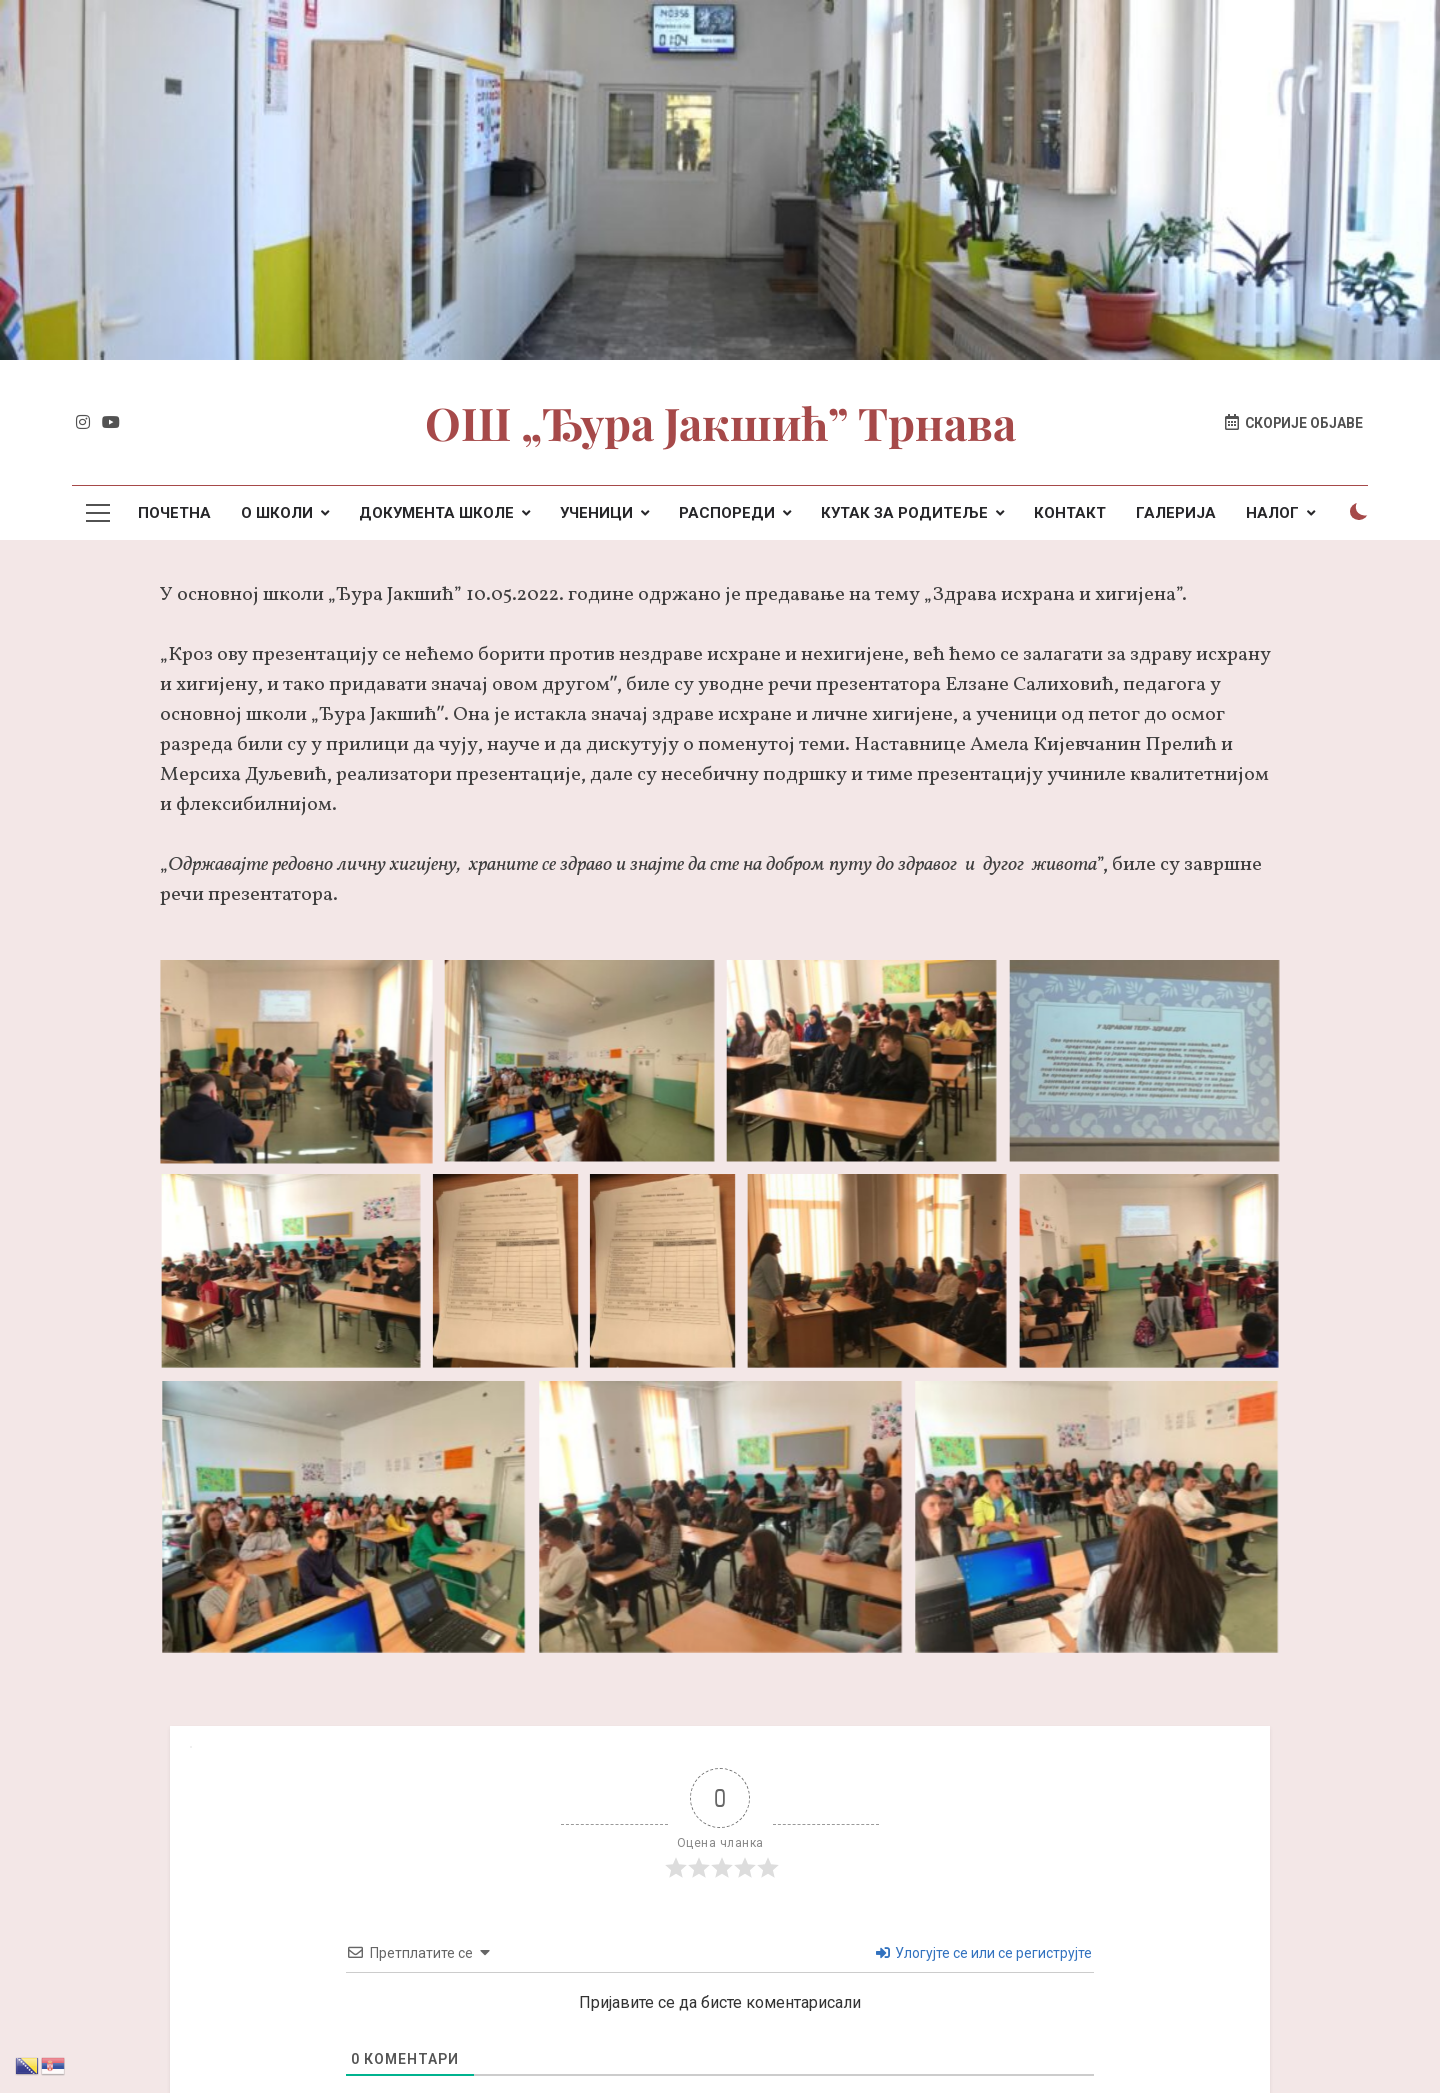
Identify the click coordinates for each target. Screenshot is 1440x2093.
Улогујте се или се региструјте (984, 1953)
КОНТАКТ (1070, 513)
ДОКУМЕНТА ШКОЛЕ (436, 513)
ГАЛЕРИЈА (1176, 513)
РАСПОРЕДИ (727, 513)
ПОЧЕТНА (174, 513)
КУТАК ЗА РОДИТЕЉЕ (904, 513)
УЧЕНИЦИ (596, 513)
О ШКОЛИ (277, 513)
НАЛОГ (1272, 513)
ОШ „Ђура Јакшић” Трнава (720, 422)
